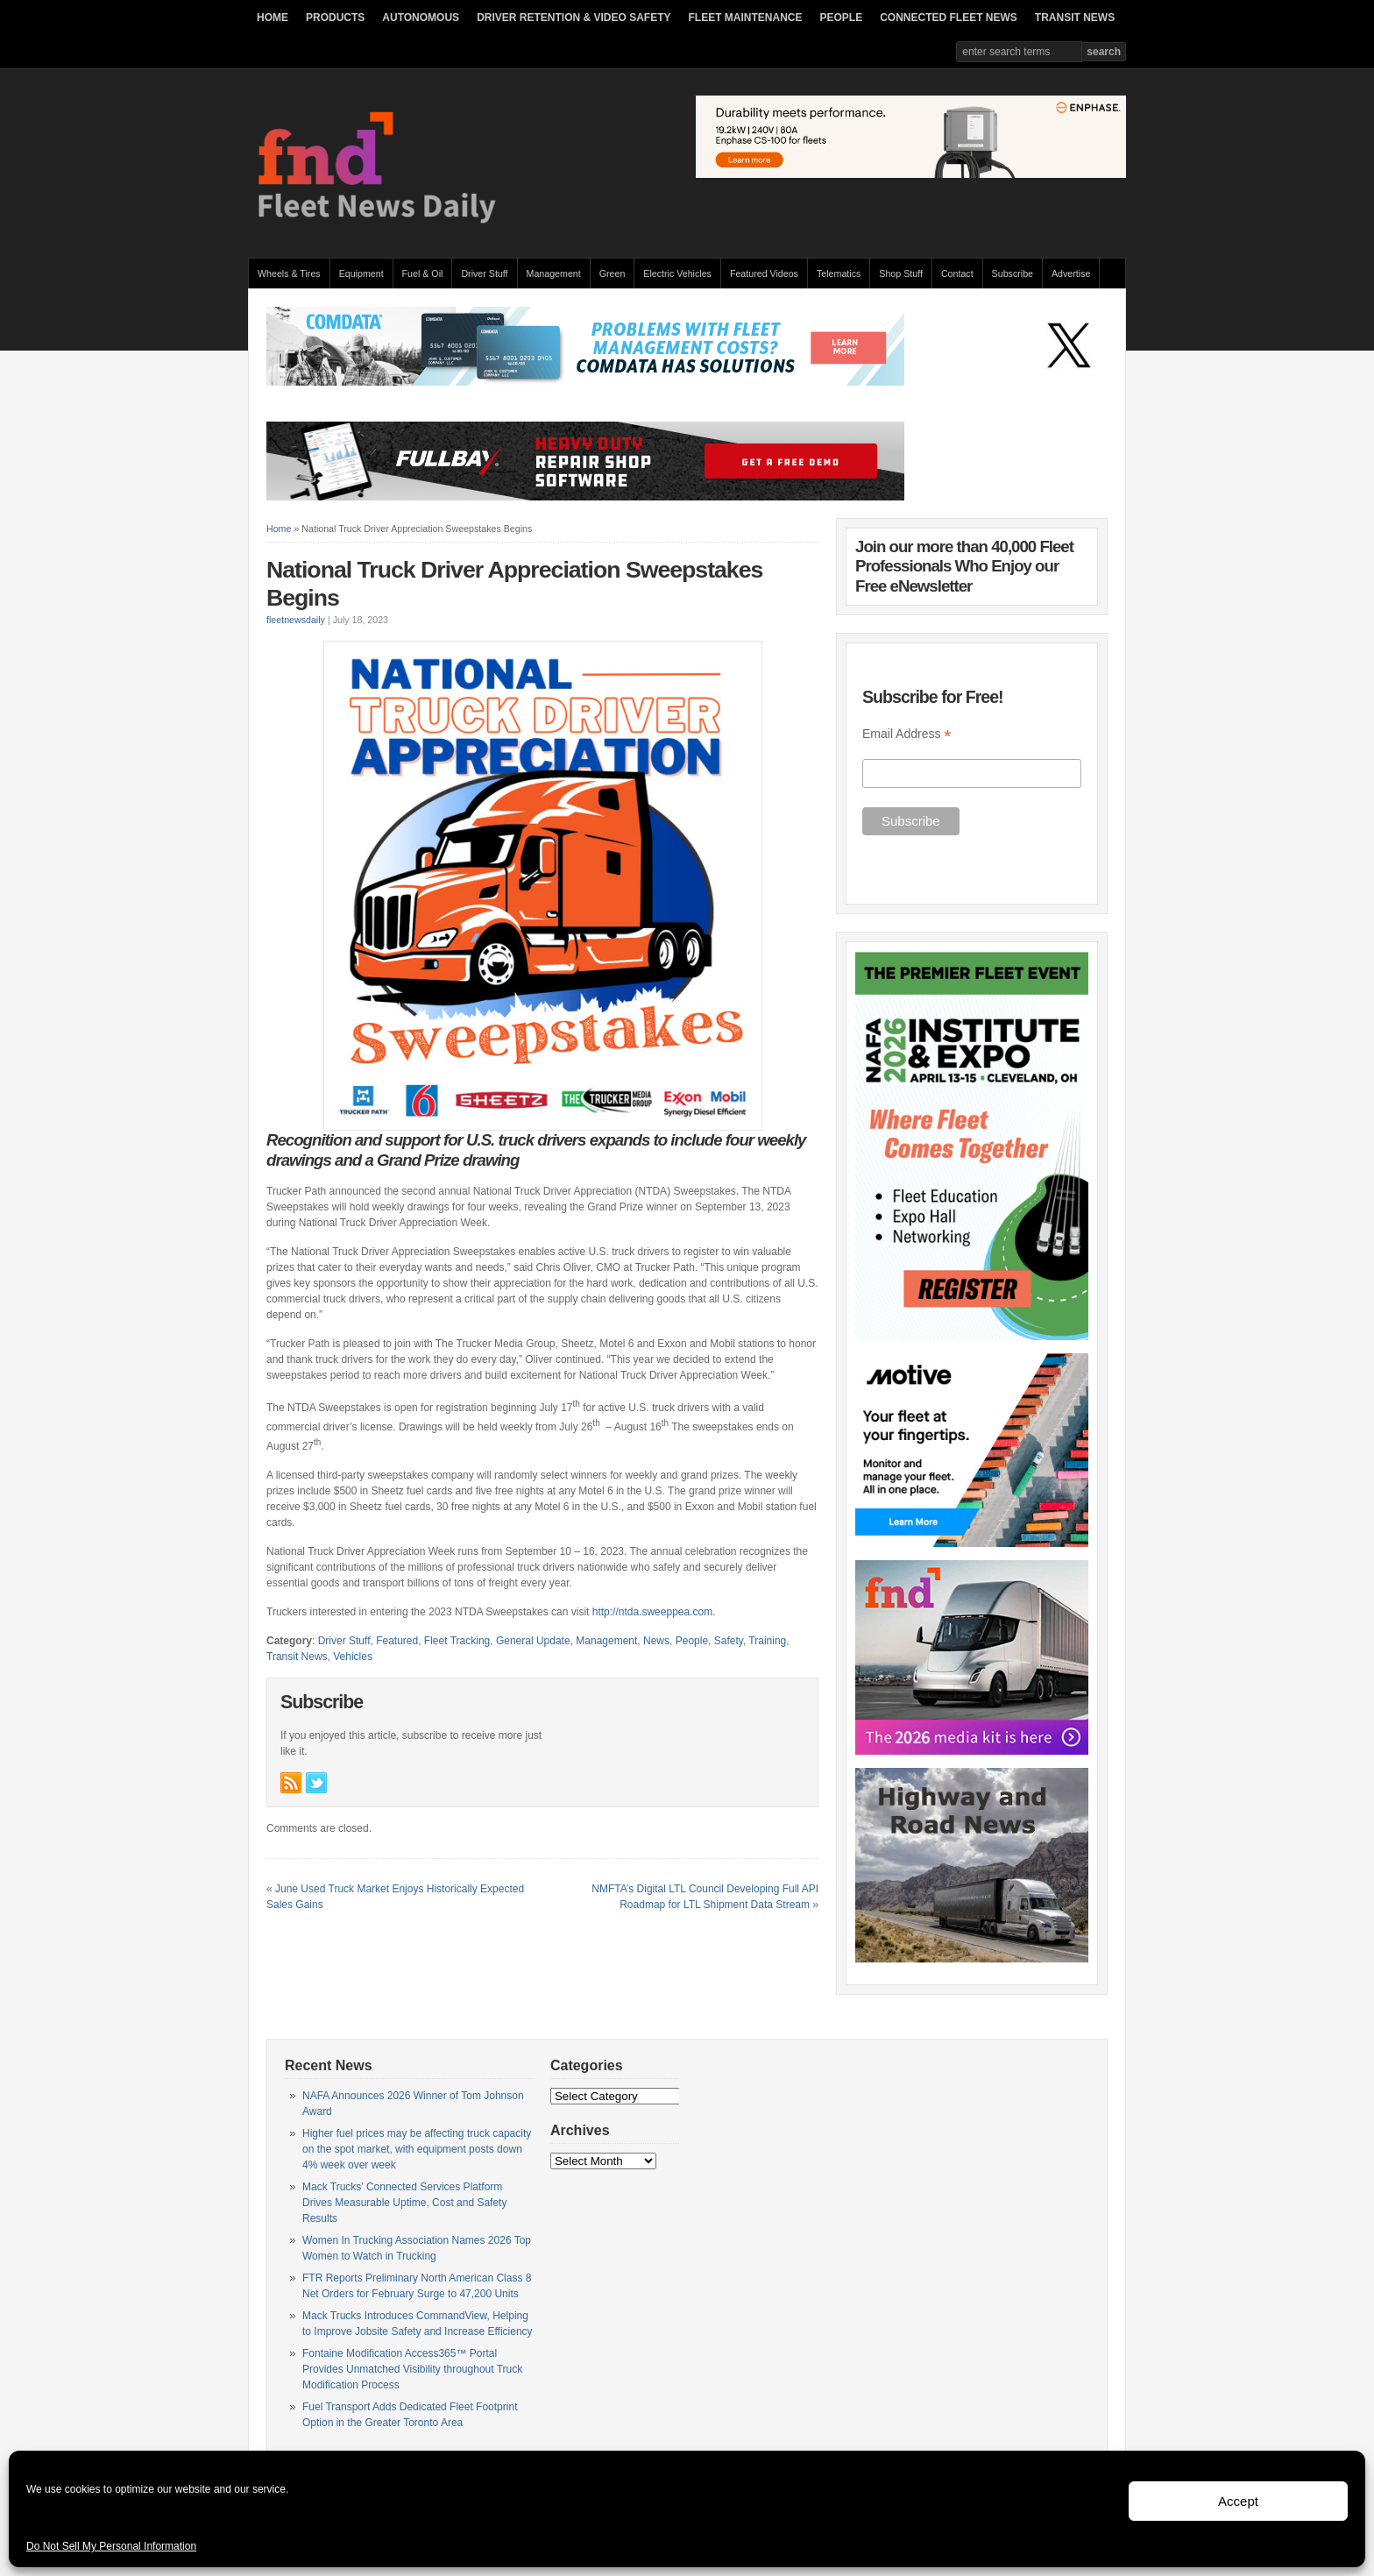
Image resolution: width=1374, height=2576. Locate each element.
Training (767, 1641)
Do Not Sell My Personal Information (111, 2546)
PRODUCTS (335, 17)
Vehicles (352, 1656)
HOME (272, 17)
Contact (957, 273)
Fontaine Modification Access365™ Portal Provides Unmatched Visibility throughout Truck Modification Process (412, 2369)
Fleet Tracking (457, 1641)
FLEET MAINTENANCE (745, 17)
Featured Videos (764, 273)
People (692, 1641)
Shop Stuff (901, 273)
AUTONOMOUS (420, 17)
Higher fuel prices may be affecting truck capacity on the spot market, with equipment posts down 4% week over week (416, 2149)
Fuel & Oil (422, 273)
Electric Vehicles (677, 273)
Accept (1238, 2501)
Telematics (839, 273)
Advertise (1071, 273)
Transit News (297, 1656)
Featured (397, 1641)
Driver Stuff (484, 273)
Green (612, 273)
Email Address (907, 734)
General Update (533, 1641)
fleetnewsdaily (295, 619)
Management (554, 273)
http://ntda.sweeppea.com (652, 1612)
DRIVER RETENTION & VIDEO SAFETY (573, 17)
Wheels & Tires (289, 273)
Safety (728, 1641)
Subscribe (1012, 273)
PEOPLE (840, 17)
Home (278, 528)
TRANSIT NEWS (1075, 17)
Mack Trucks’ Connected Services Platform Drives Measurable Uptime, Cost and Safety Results (404, 2203)
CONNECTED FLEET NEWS (948, 17)
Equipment (361, 273)
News (656, 1641)
